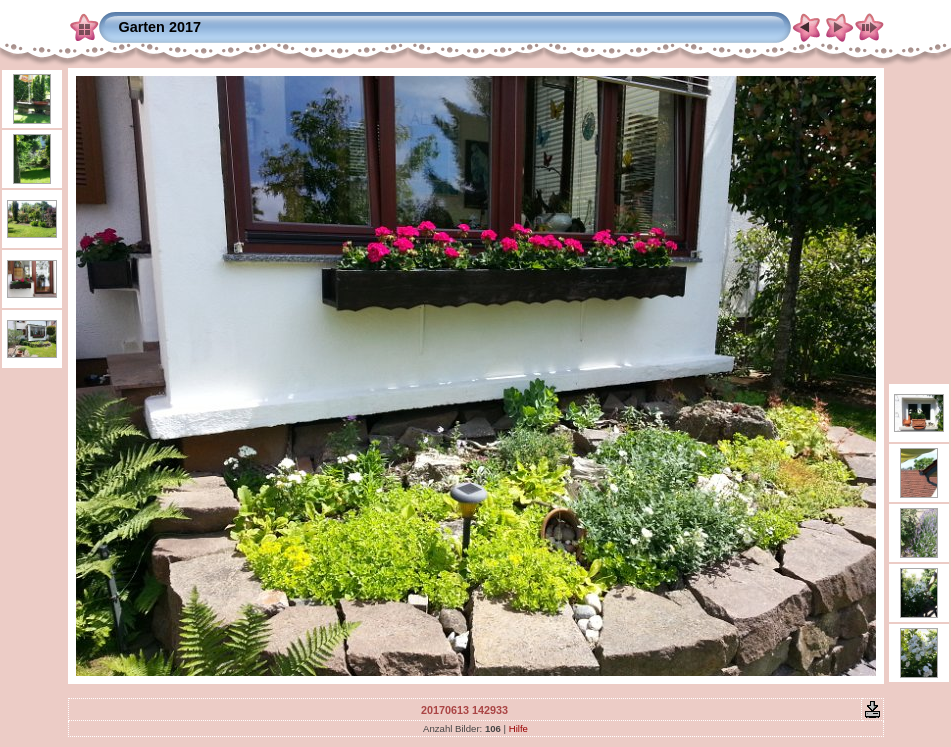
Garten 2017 (160, 27)
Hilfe (518, 728)
